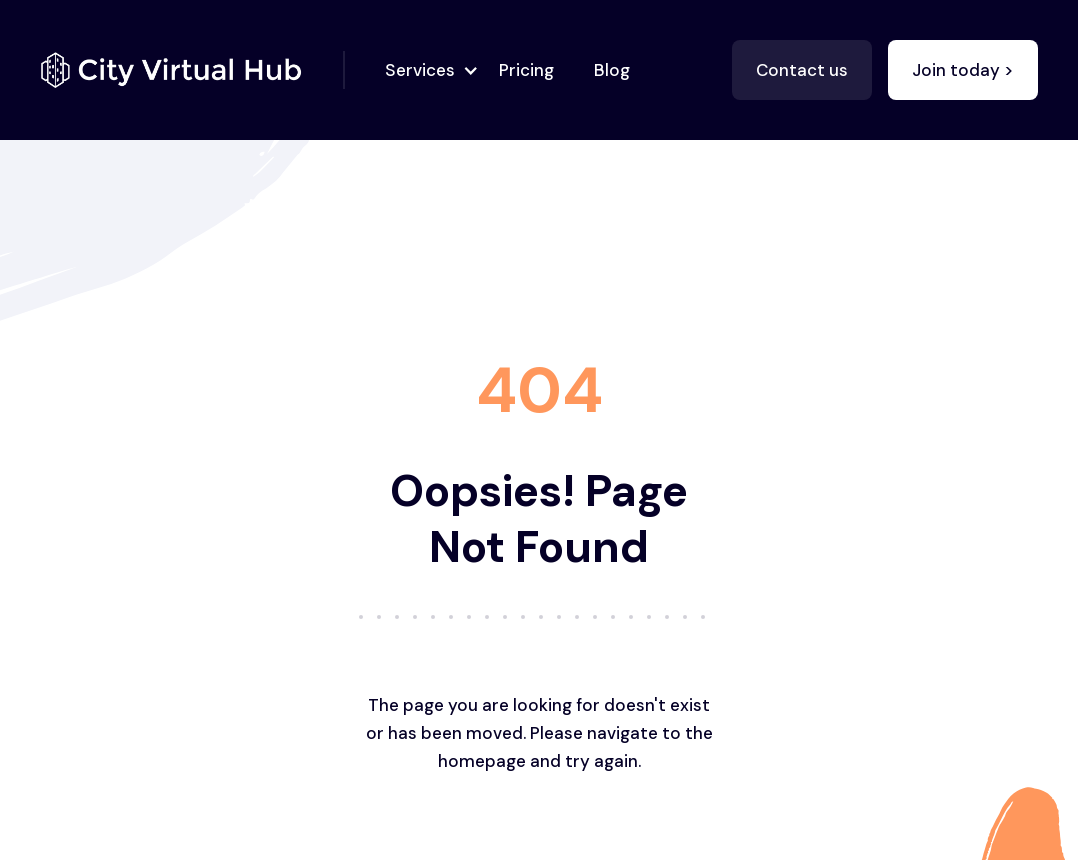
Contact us (802, 70)
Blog (612, 70)
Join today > (963, 70)
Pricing (526, 70)
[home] (192, 70)
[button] (426, 70)
